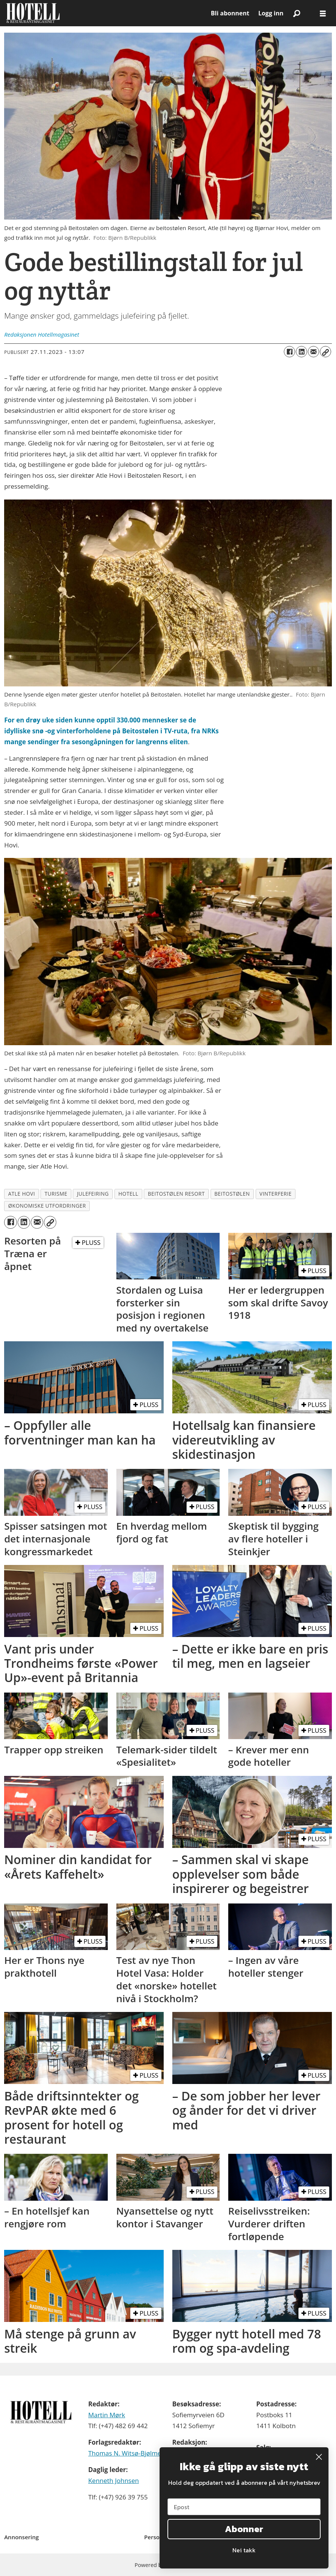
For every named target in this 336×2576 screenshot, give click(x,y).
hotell (128, 1193)
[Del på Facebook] (289, 351)
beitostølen (232, 1193)
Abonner (244, 2528)
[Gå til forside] (33, 13)
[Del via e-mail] (313, 351)
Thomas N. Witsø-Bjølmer (126, 2453)
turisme (56, 1193)
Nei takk (244, 2550)
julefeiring (93, 1193)
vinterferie (275, 1193)
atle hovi (21, 1193)
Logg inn (270, 13)
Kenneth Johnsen (113, 2480)
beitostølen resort (176, 1193)
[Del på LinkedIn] (301, 351)
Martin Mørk (106, 2414)
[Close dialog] (318, 2456)
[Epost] (244, 2506)
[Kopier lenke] (325, 351)
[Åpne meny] (323, 13)
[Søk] (296, 13)
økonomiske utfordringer (47, 1205)
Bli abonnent (230, 13)
